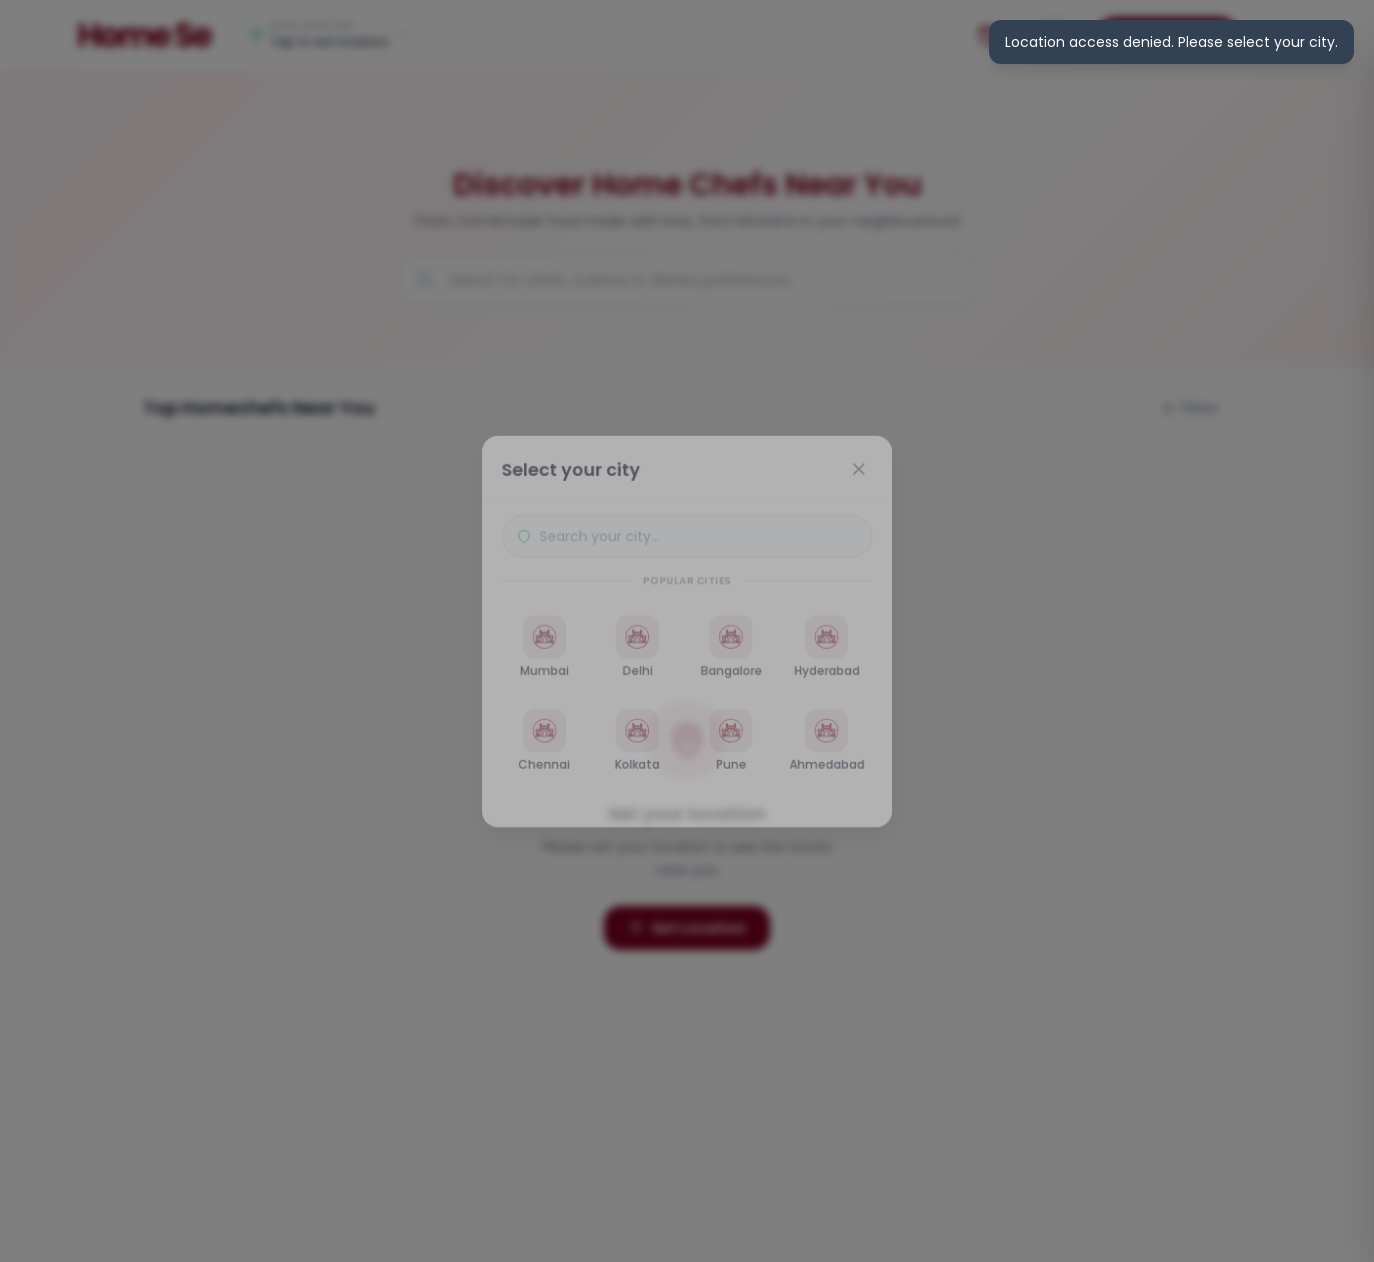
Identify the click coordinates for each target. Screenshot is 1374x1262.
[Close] (863, 465)
